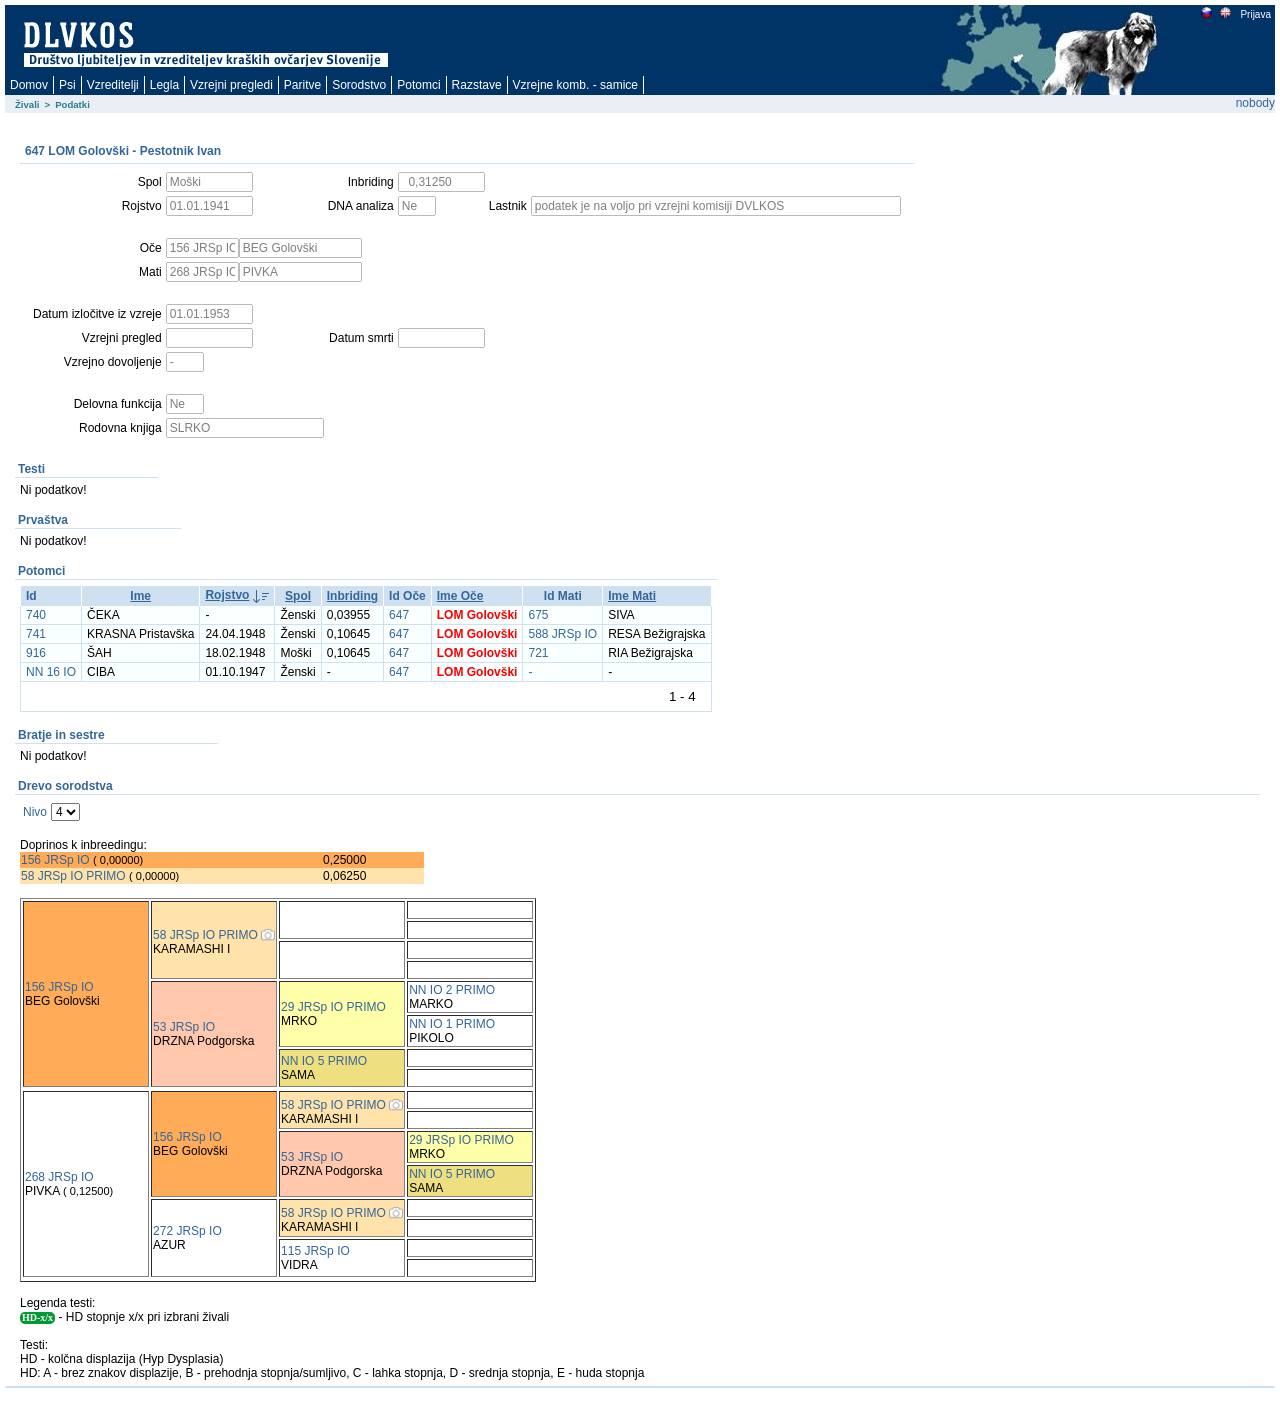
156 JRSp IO (55, 860)
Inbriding (352, 596)
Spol (298, 596)
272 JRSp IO (187, 1231)
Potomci (418, 85)
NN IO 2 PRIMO (452, 990)
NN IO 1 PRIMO (452, 1024)
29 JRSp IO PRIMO (333, 1007)
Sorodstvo (359, 85)
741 (36, 634)
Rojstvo (227, 595)
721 (538, 653)
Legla (164, 85)
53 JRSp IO (184, 1027)
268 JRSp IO (59, 1177)
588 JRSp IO (562, 634)
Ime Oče (460, 596)
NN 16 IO (51, 672)
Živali (27, 104)
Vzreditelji (113, 85)
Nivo (35, 812)
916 (36, 653)
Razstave (477, 85)
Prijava (1255, 14)
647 (399, 615)
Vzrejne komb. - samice (575, 85)
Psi (67, 85)
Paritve (302, 85)
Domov (29, 85)
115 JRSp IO (315, 1251)
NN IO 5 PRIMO (324, 1061)
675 (538, 615)
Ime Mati (632, 596)
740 (36, 615)
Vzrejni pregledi (231, 85)
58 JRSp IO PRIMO (73, 876)
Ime (140, 596)
